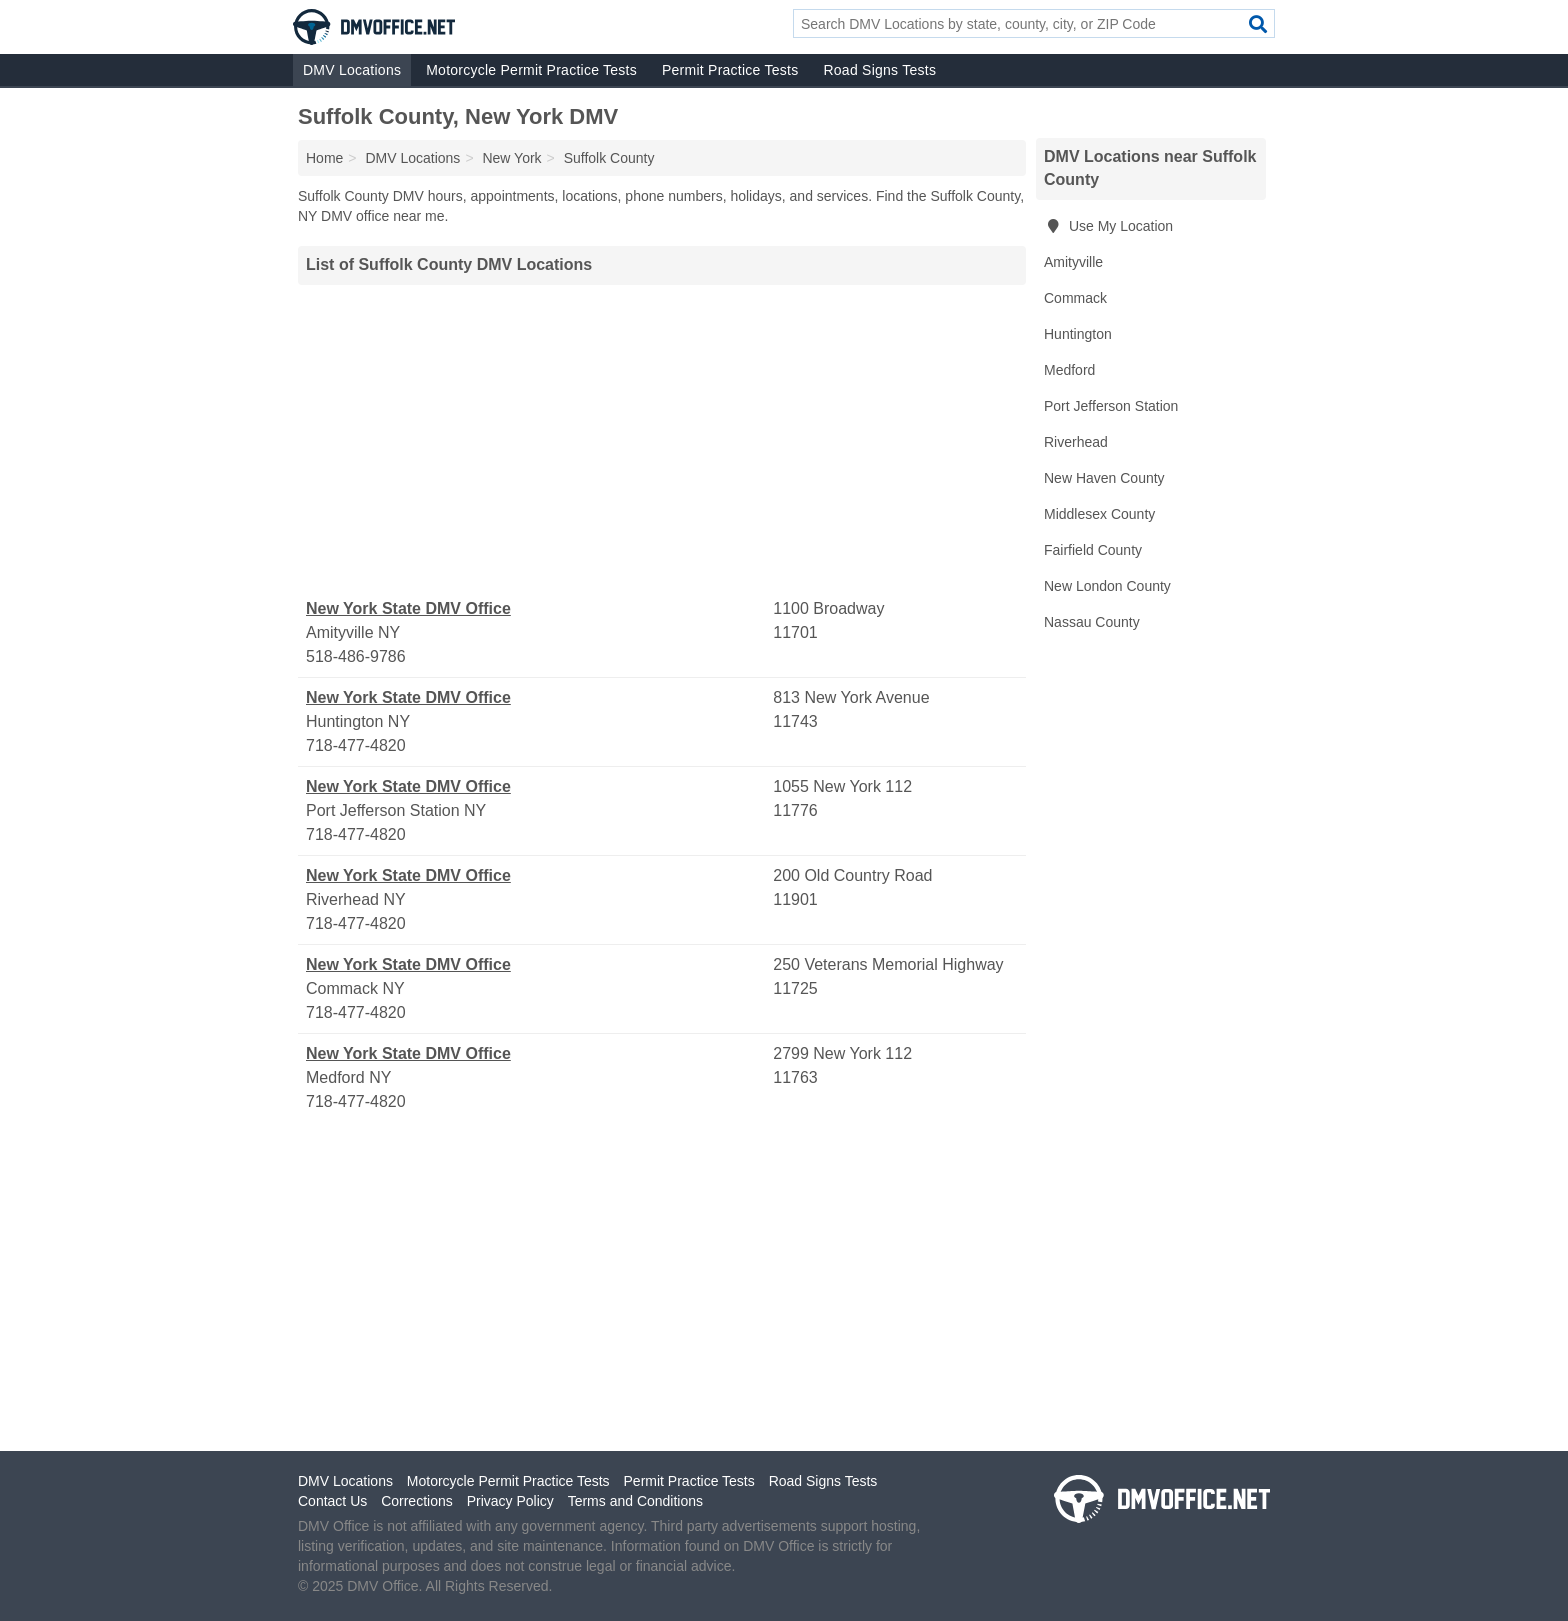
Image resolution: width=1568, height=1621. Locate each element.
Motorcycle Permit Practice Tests (531, 70)
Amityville (1073, 262)
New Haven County (1104, 478)
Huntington (1078, 334)
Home (324, 158)
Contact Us (332, 1501)
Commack (1075, 298)
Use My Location (1108, 226)
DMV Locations (352, 70)
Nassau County (1092, 622)
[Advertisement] (662, 441)
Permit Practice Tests (730, 70)
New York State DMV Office (408, 608)
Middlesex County (1099, 514)
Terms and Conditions (635, 1501)
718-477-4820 (356, 745)
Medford (1069, 370)
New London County (1107, 586)
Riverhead (1076, 442)
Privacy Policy (510, 1501)
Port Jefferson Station (1111, 406)
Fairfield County (1093, 550)
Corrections (417, 1501)
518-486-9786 (356, 656)
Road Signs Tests (879, 70)
